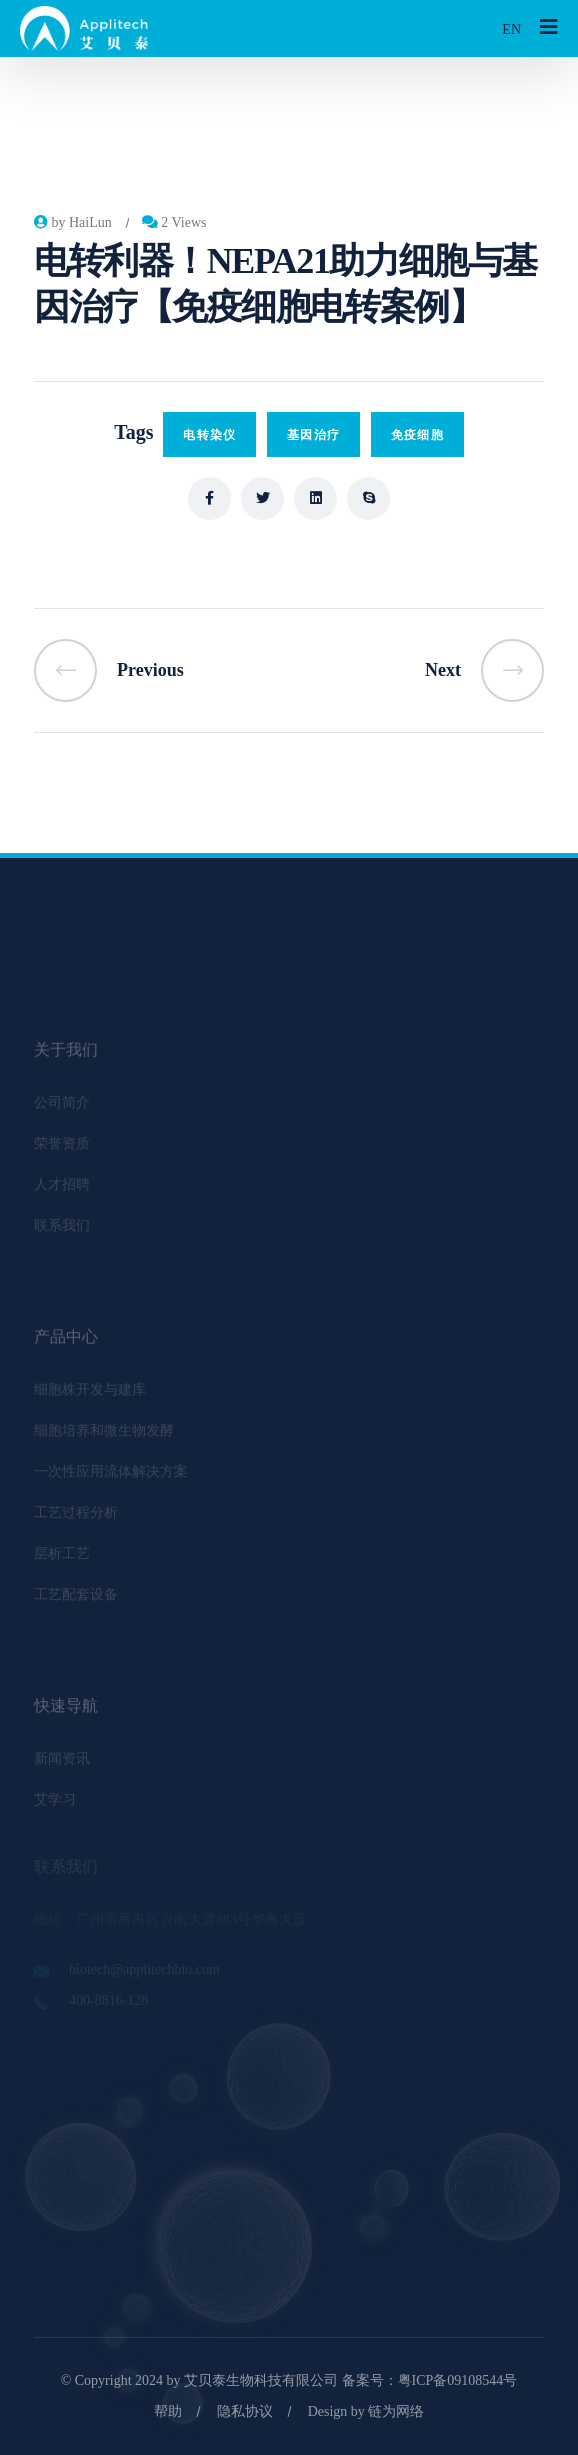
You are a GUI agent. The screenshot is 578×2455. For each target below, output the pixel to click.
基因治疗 (313, 435)
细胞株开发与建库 (90, 1393)
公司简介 (62, 1106)
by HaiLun (73, 222)
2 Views (174, 222)
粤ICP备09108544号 (458, 2380)
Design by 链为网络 (366, 2411)
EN (511, 29)
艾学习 (55, 1803)
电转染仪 (209, 435)
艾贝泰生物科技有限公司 (261, 2380)
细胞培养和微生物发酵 (104, 1434)
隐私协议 (245, 2411)
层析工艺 (62, 1557)
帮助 (168, 2411)
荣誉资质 (62, 1147)
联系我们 (62, 1229)
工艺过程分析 (76, 1516)
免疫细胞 (417, 435)
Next (484, 670)
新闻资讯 (62, 1762)
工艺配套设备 (76, 1598)
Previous (109, 670)
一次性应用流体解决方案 (111, 1475)
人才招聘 (62, 1188)
